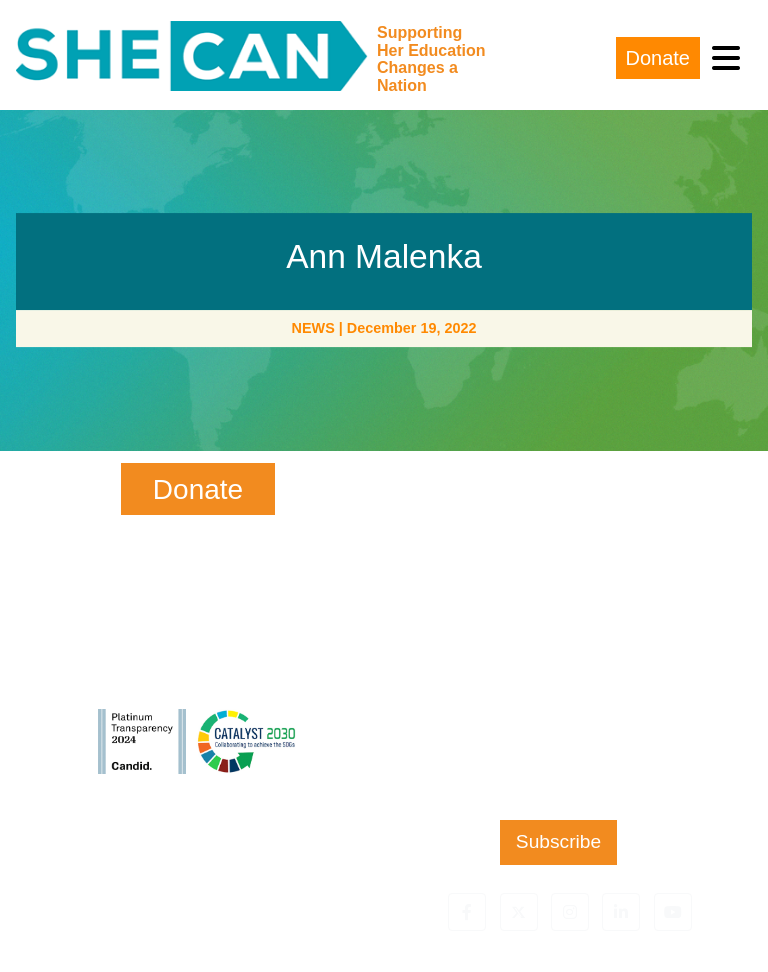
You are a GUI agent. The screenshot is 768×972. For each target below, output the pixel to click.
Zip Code (558, 737)
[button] (467, 912)
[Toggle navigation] (726, 58)
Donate (658, 58)
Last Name (558, 573)
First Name (558, 492)
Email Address (558, 655)
